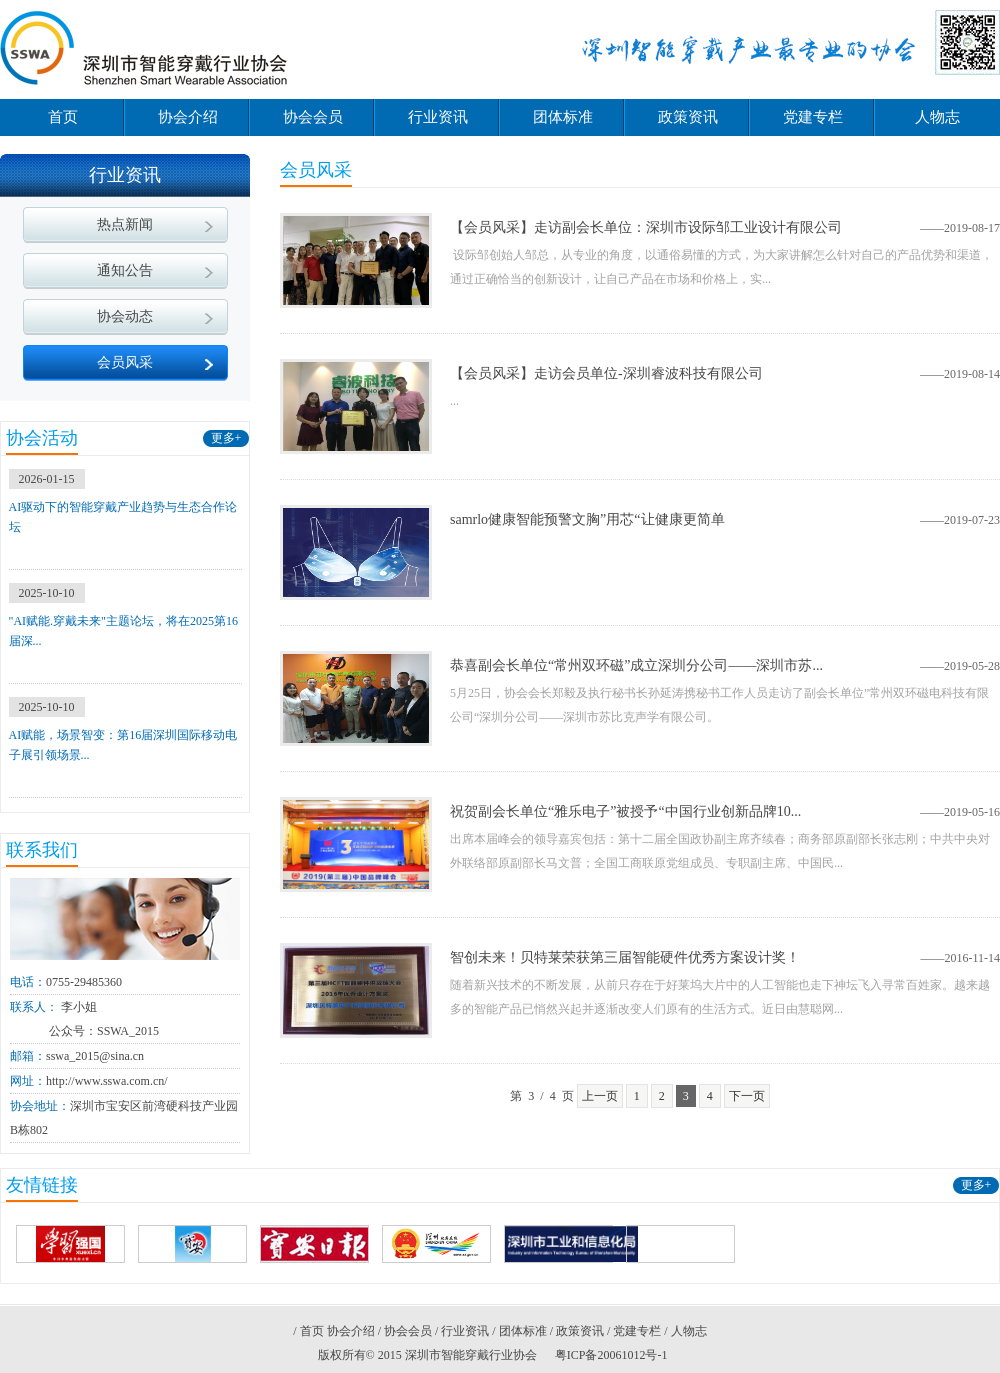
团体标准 (563, 117)
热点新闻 (125, 224)
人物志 (937, 117)
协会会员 (313, 117)
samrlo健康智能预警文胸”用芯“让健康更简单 (587, 519)
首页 (63, 117)
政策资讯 (688, 117)
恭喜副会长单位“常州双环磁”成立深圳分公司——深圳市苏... (636, 665)
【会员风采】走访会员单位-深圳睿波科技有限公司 (606, 373)
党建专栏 (813, 117)
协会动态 (125, 316)
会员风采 (125, 362)
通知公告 (125, 270)
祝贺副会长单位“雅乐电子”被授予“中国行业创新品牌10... (625, 811)
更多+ (226, 438)
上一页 (600, 1096)
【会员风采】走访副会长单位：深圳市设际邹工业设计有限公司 (646, 227)
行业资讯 (438, 117)
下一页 (747, 1096)
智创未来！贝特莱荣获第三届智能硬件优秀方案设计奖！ (625, 957)
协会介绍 (188, 117)
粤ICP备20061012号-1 (611, 1355)
